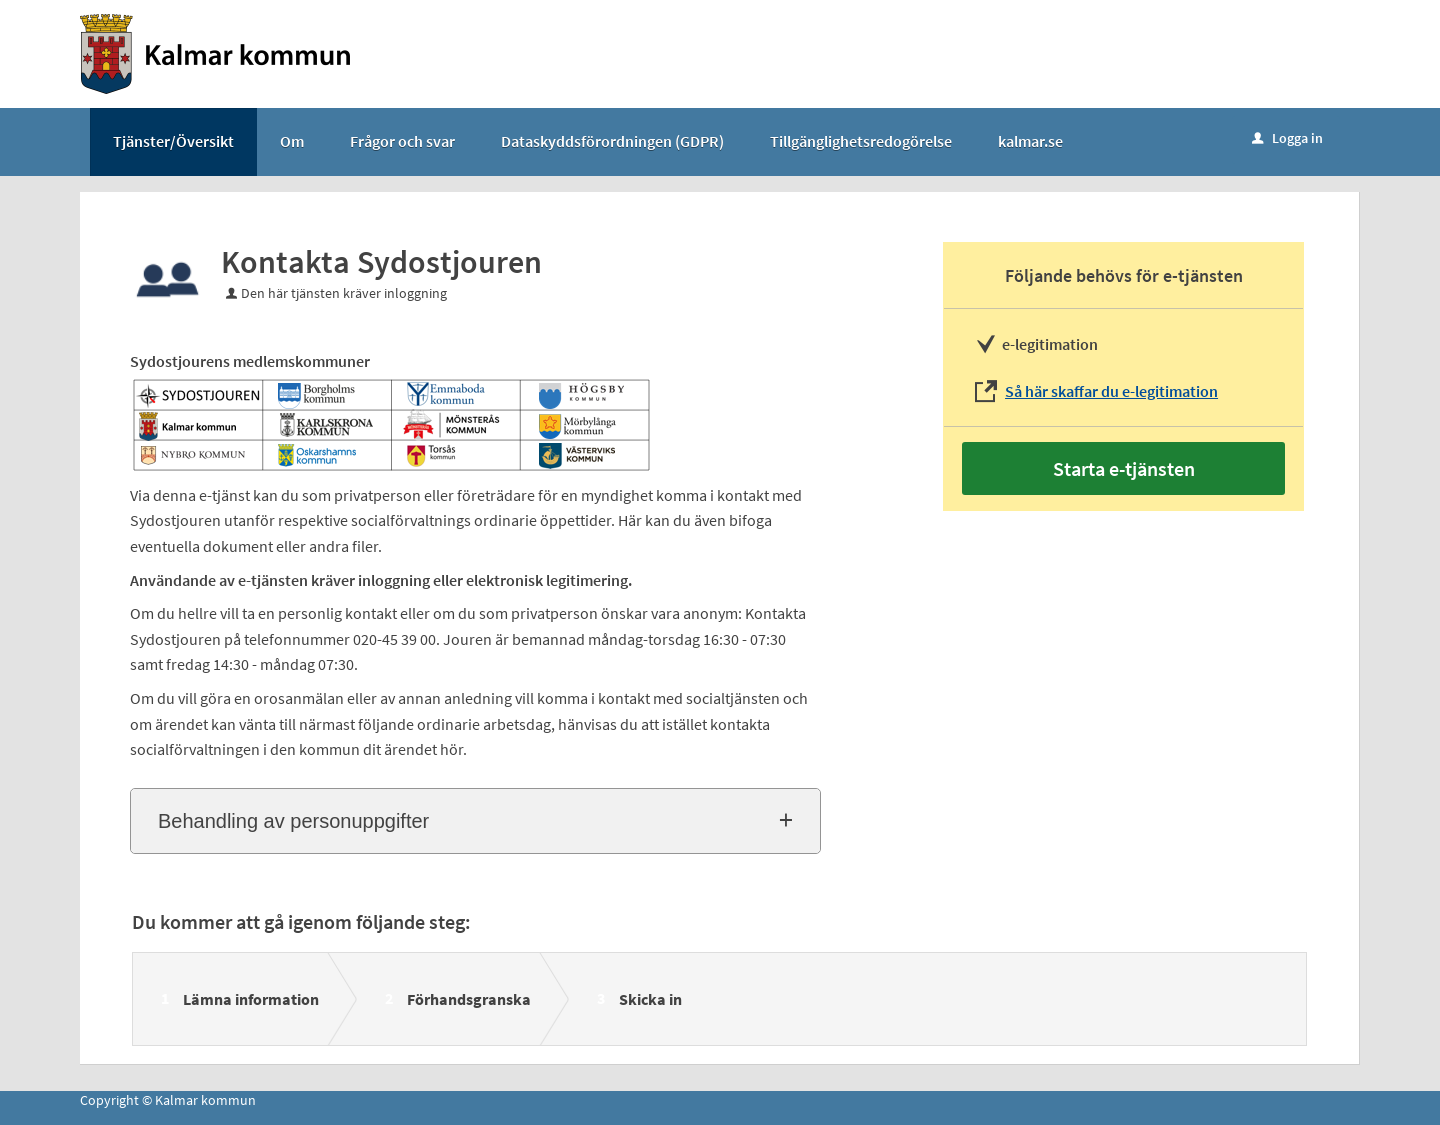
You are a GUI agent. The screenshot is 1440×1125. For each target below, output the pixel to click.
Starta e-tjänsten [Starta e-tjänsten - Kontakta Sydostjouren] (1124, 468)
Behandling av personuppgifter (293, 821)
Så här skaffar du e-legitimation (1111, 391)
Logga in (1287, 138)
